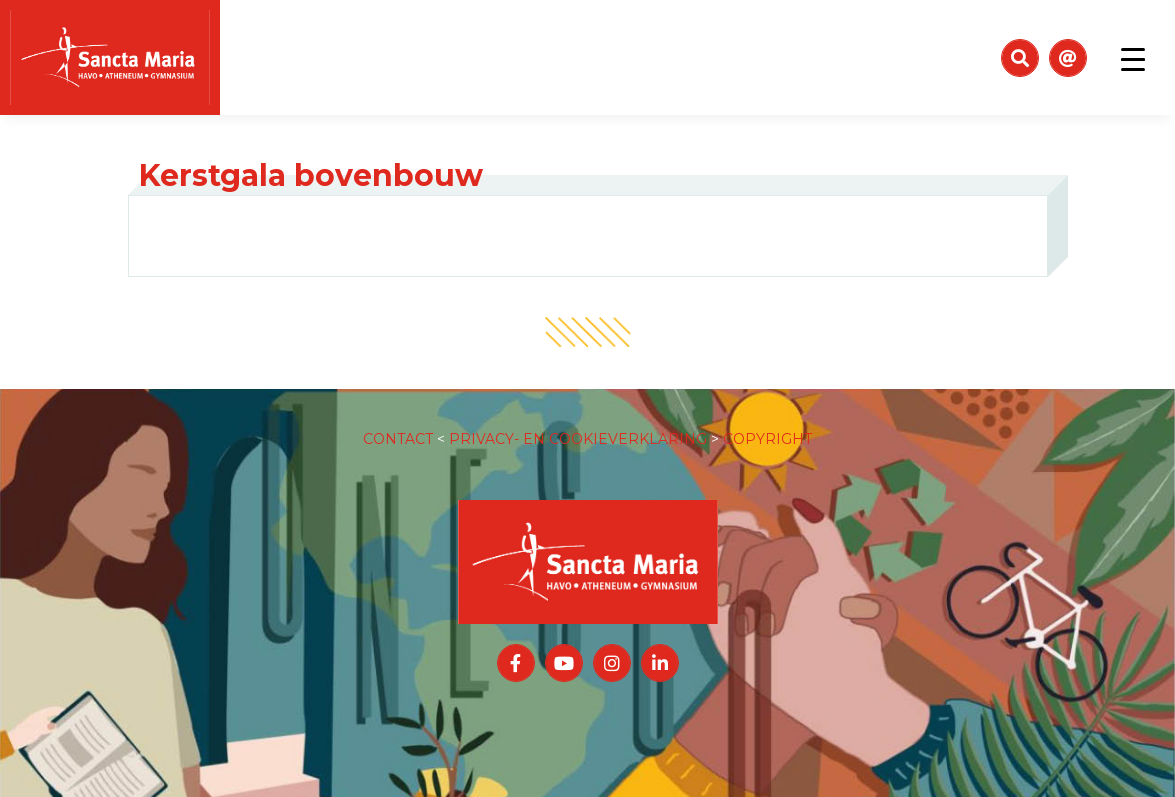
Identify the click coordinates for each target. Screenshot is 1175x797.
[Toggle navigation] (1133, 58)
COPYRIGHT (767, 419)
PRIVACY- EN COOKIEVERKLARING (578, 419)
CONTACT (398, 419)
